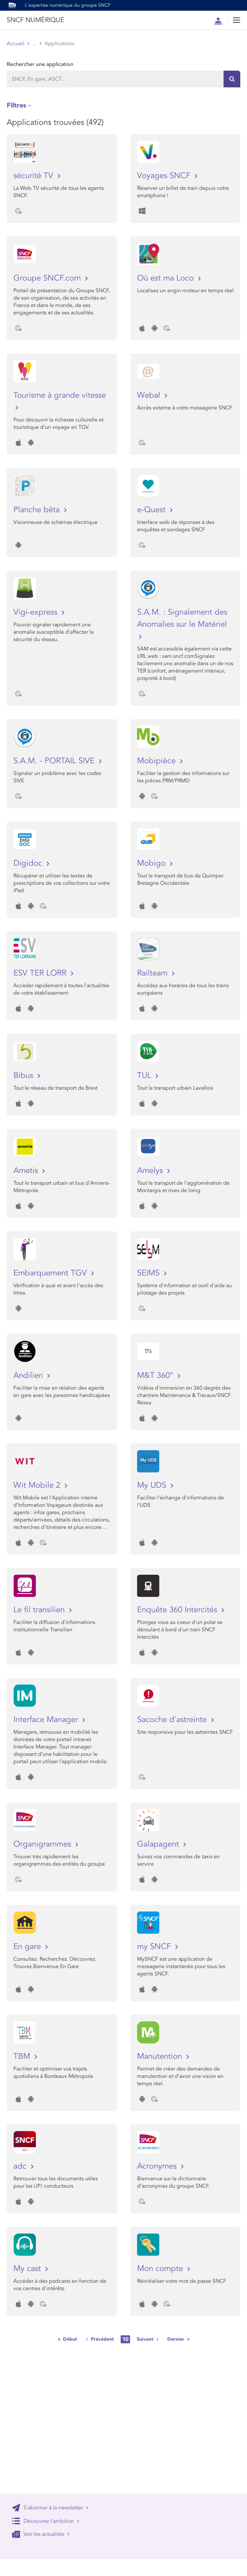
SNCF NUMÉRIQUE (35, 20)
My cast (28, 2268)
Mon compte (161, 2268)
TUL (145, 1075)
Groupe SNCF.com (48, 278)
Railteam (153, 973)
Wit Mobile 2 (38, 1485)
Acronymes (158, 2166)
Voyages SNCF (165, 175)
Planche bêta (37, 510)
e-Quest (152, 510)
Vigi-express (36, 612)
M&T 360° (156, 1375)
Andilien (29, 1375)
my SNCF (155, 1946)
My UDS (153, 1485)
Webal (150, 395)
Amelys (151, 1170)
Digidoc (29, 863)
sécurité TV (34, 175)
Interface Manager (46, 1719)
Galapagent (159, 1844)
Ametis (26, 1170)
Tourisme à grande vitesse (59, 395)
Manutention (160, 2056)
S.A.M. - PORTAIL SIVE (55, 761)
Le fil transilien (40, 1610)
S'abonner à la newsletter (50, 2508)
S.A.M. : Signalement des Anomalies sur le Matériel (182, 618)
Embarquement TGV (51, 1273)
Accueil (15, 43)
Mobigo (152, 863)
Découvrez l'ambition (45, 2521)
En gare (28, 1946)
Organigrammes (43, 1844)
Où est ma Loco (166, 278)
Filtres (16, 105)
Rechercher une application (40, 64)
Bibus (24, 1075)
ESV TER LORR (41, 973)
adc (21, 2166)
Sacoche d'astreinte (173, 1719)
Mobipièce (157, 761)
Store (39, 43)
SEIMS (149, 1273)
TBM (23, 2056)
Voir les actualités (41, 2534)
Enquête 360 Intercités (178, 1610)
